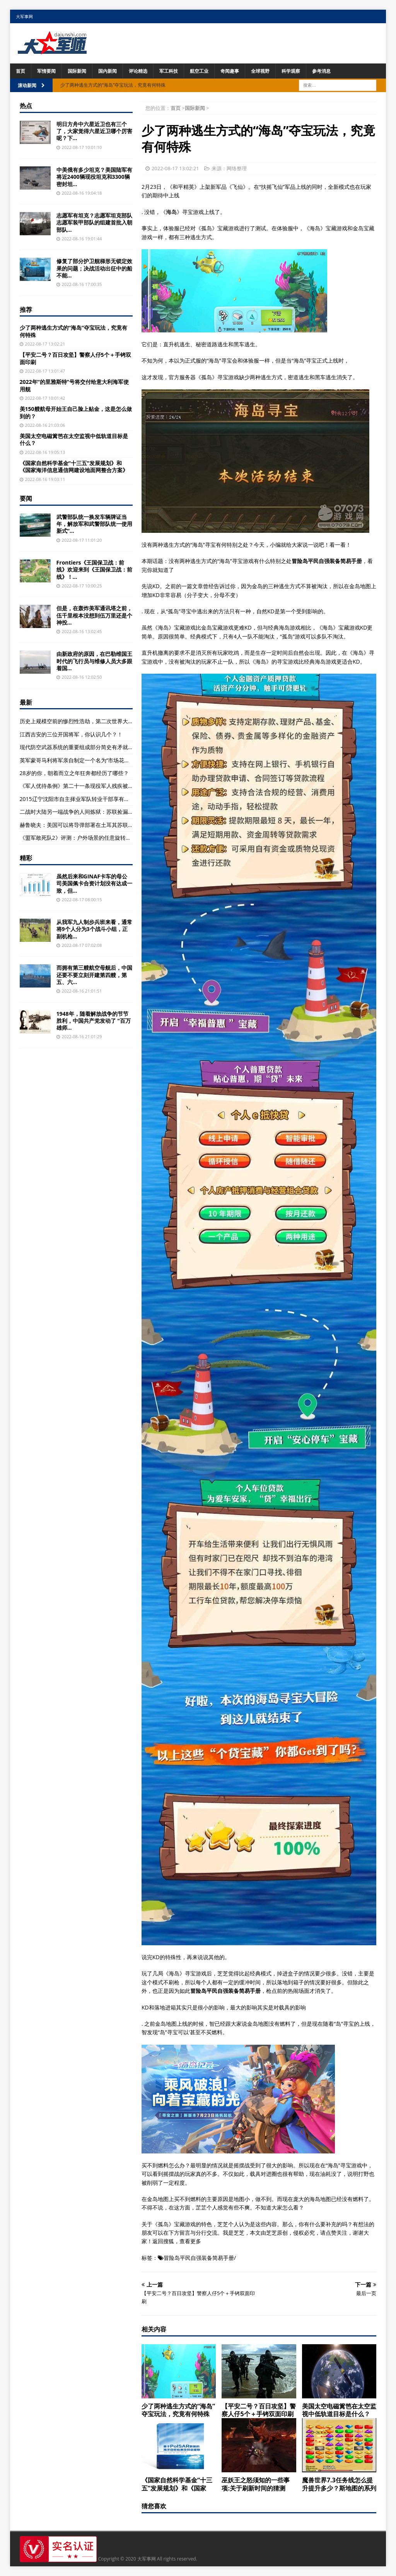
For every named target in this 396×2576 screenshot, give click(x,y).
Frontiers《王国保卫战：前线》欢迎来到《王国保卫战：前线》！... (94, 569)
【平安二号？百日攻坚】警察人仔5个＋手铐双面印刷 (259, 2410)
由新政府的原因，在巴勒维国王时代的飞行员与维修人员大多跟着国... (94, 660)
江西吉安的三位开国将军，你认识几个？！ (71, 734)
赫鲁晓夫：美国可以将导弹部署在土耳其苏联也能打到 (85, 824)
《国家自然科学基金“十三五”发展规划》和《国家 (177, 2484)
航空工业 (199, 71)
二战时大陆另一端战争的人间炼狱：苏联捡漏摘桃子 (82, 811)
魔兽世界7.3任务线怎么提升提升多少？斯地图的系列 (339, 2484)
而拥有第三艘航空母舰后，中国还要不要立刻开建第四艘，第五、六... (94, 974)
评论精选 (138, 71)
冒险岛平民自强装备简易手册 (199, 2257)
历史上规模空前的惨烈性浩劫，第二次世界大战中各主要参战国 (95, 721)
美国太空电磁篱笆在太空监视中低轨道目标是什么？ (339, 2410)
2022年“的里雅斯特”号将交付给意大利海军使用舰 (74, 385)
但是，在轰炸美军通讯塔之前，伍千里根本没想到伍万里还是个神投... (94, 615)
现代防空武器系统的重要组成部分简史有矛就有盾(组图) (86, 747)
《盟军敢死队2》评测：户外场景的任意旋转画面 (78, 837)
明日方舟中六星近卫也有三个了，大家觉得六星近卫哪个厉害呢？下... (94, 131)
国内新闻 (107, 71)
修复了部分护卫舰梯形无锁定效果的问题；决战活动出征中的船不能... (94, 268)
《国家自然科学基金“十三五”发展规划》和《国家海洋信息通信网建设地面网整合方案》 (74, 466)
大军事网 (24, 16)
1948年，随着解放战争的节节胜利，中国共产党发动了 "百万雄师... (93, 1020)
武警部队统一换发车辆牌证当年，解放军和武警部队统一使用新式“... (94, 523)
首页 (20, 71)
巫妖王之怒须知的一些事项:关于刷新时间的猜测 (256, 2484)
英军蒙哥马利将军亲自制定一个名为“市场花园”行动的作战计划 (95, 760)
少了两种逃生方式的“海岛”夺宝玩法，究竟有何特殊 (178, 2410)
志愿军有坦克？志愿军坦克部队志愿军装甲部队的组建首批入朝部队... (94, 222)
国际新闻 (77, 71)
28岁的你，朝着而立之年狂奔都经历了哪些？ (74, 773)
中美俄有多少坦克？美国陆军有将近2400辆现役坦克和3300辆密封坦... (94, 176)
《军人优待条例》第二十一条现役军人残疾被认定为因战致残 (93, 785)
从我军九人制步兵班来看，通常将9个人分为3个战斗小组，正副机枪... (94, 929)
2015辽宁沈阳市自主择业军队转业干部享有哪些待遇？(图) (90, 799)
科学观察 (291, 71)
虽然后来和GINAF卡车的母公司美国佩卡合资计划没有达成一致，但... (94, 883)
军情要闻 (46, 71)
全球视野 (260, 71)
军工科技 (168, 71)
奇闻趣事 (229, 71)
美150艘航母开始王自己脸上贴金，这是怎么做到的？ (76, 412)
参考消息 (321, 71)
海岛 (171, 212)
